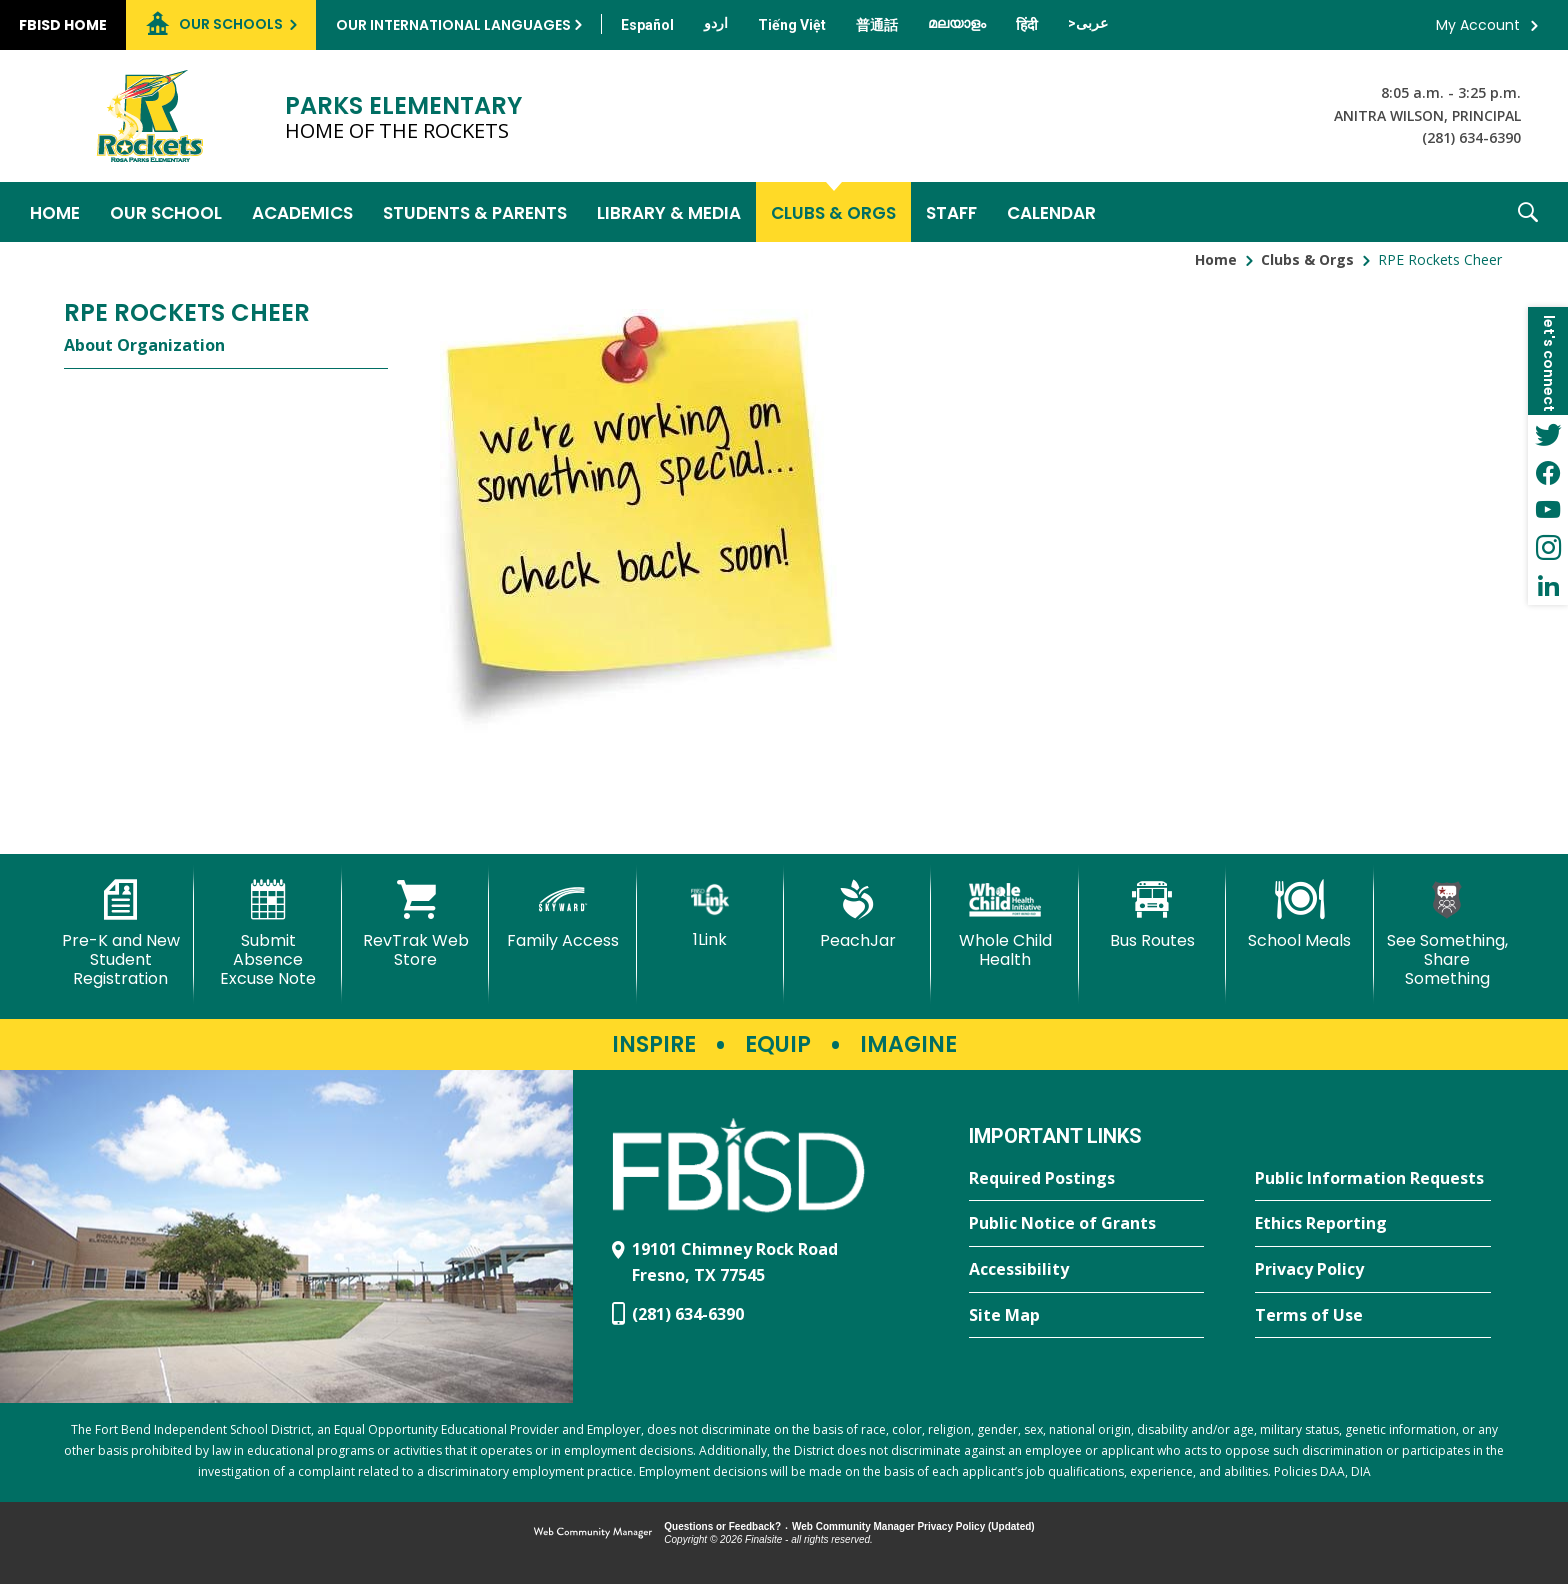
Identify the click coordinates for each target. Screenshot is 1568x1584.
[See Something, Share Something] (1447, 934)
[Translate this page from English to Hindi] (1027, 25)
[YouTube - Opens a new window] (1548, 510)
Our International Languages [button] (453, 25)
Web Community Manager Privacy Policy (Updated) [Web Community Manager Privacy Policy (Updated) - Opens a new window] (913, 1526)
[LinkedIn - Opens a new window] (1548, 586)
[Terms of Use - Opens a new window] (1373, 1316)
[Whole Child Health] (1004, 924)
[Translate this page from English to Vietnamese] (792, 25)
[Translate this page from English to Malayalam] (957, 23)
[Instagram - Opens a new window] (1548, 548)
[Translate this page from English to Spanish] (647, 25)
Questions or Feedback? (722, 1526)
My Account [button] (1478, 25)
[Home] (55, 212)
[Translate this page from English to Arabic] (1088, 23)
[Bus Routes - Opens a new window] (1152, 915)
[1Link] (710, 914)
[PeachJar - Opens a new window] (857, 915)
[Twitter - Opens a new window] (1548, 434)
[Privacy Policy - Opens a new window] (1373, 1270)
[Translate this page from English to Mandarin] (877, 25)
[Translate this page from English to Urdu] (716, 23)
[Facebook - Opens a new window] (1548, 472)
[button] (1528, 212)
